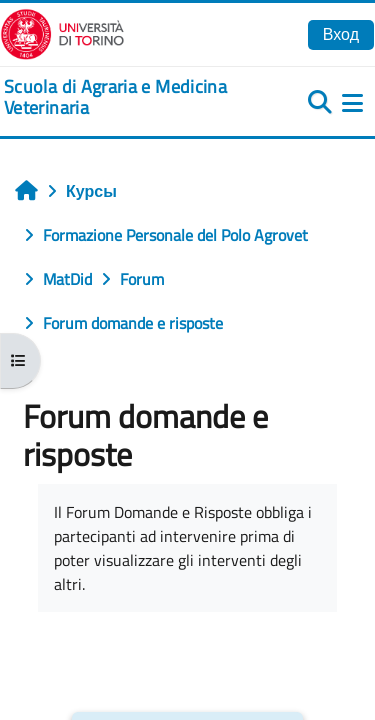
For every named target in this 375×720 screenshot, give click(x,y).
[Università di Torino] (62, 32)
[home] (125, 97)
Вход (341, 34)
